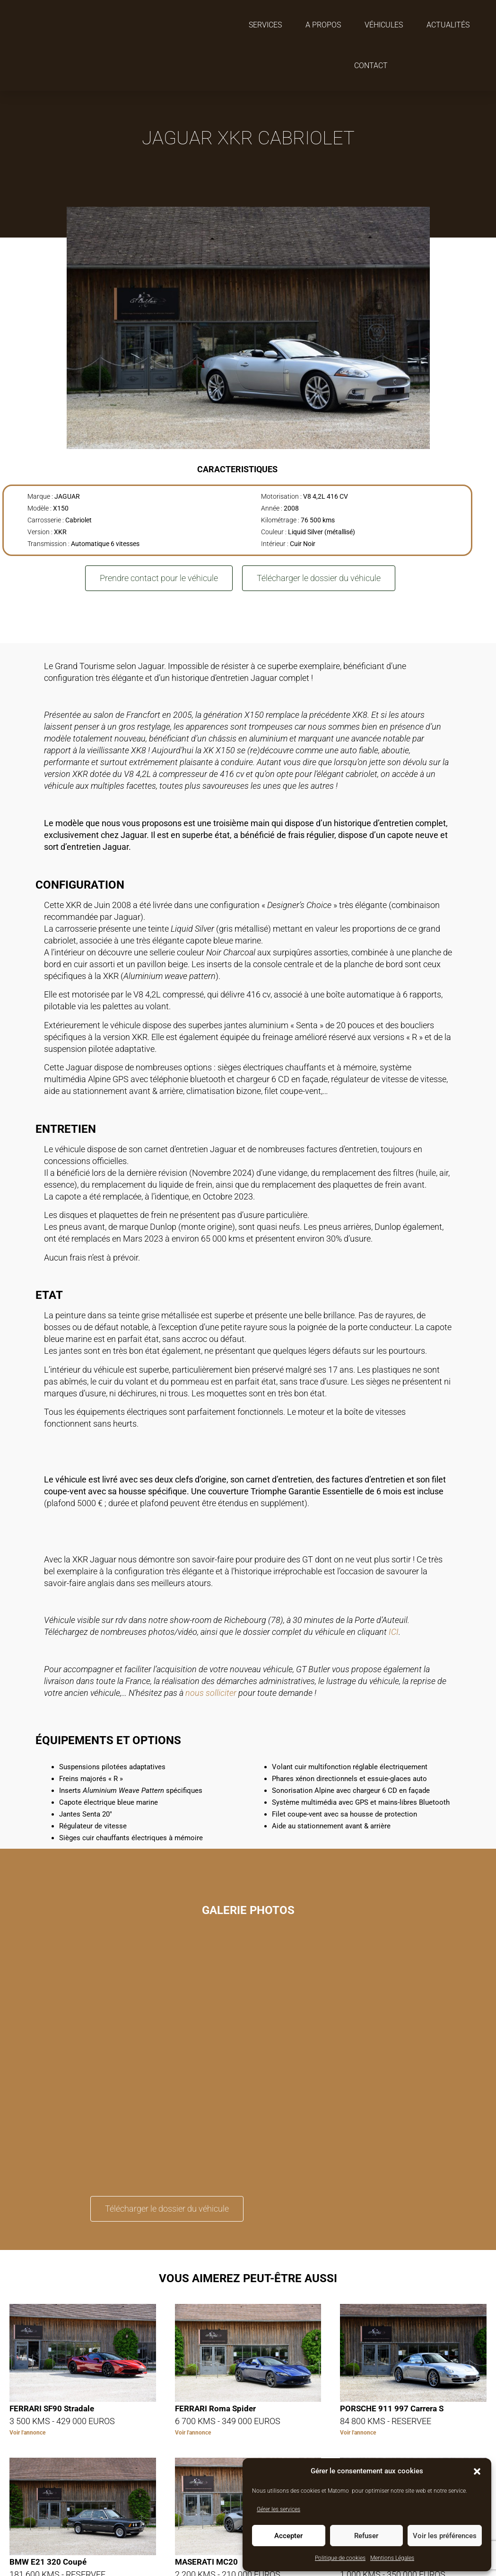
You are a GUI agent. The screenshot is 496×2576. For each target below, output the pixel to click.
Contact (371, 65)
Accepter (288, 2536)
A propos (323, 24)
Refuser (366, 2536)
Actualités (448, 24)
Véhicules (384, 24)
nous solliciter (210, 1693)
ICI (394, 1632)
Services (265, 24)
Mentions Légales (392, 2558)
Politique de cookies (340, 2558)
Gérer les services (278, 2509)
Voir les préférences (445, 2536)
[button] (477, 2471)
